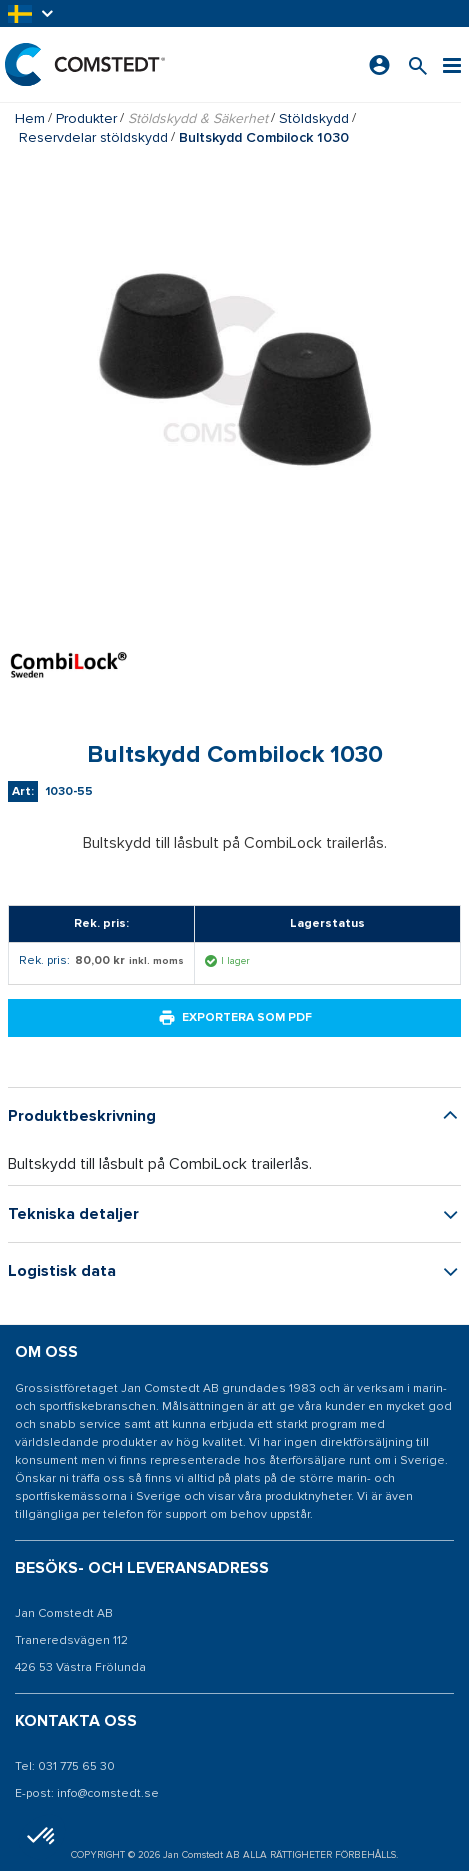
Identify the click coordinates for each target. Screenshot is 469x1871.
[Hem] (85, 64)
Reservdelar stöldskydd (93, 137)
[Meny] (452, 64)
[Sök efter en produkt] (418, 64)
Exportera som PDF (235, 1018)
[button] (32, 13)
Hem (30, 118)
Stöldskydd (314, 118)
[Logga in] (379, 65)
